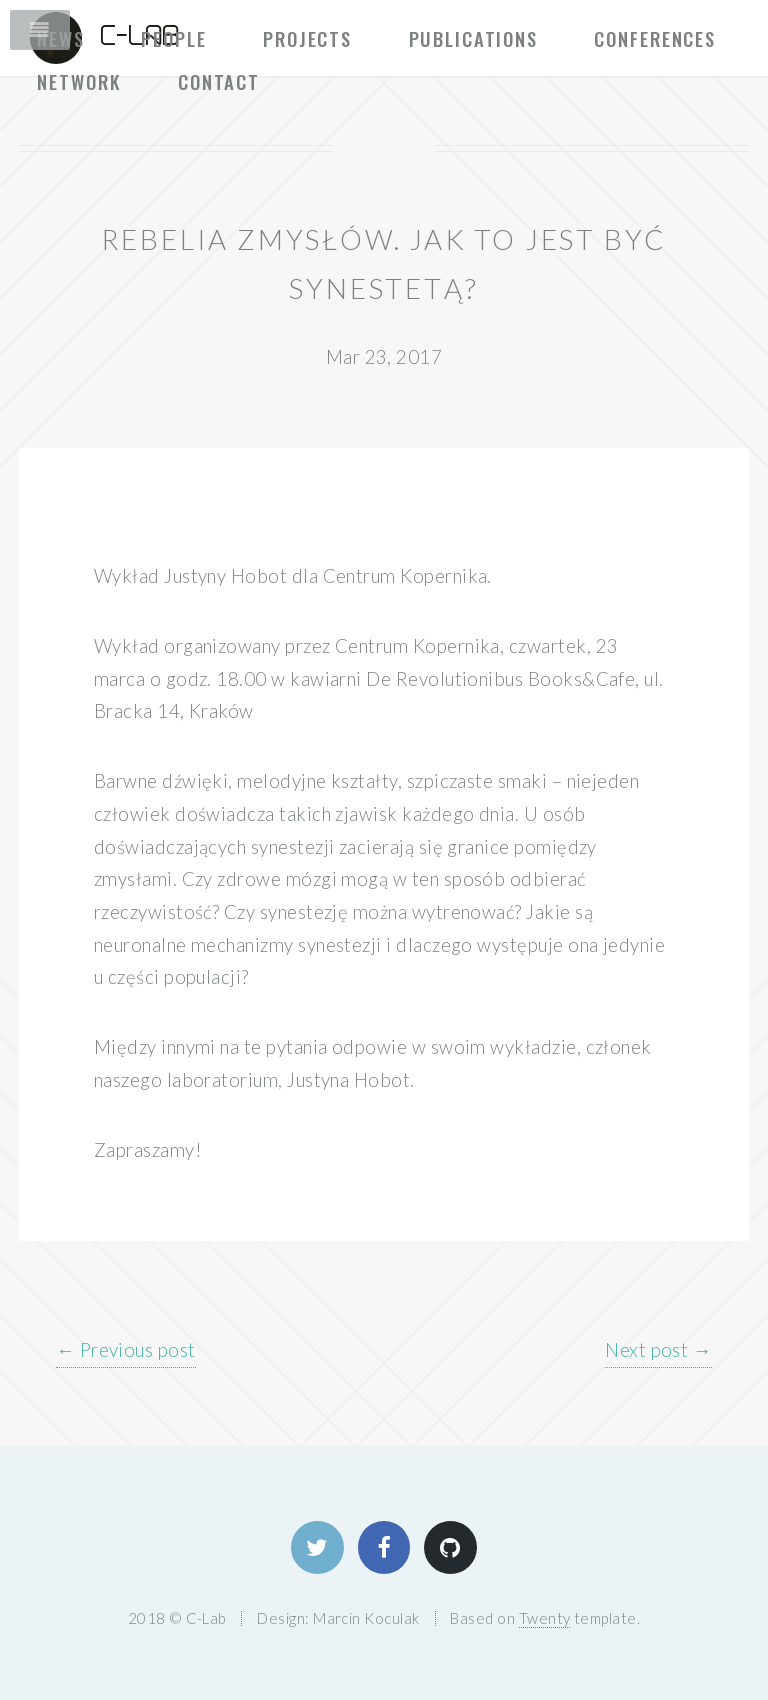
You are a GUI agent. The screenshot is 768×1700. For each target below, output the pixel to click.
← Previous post (126, 1350)
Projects (307, 38)
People (173, 38)
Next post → (658, 1350)
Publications (473, 38)
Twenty (545, 1618)
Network (79, 81)
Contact (219, 81)
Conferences (655, 38)
